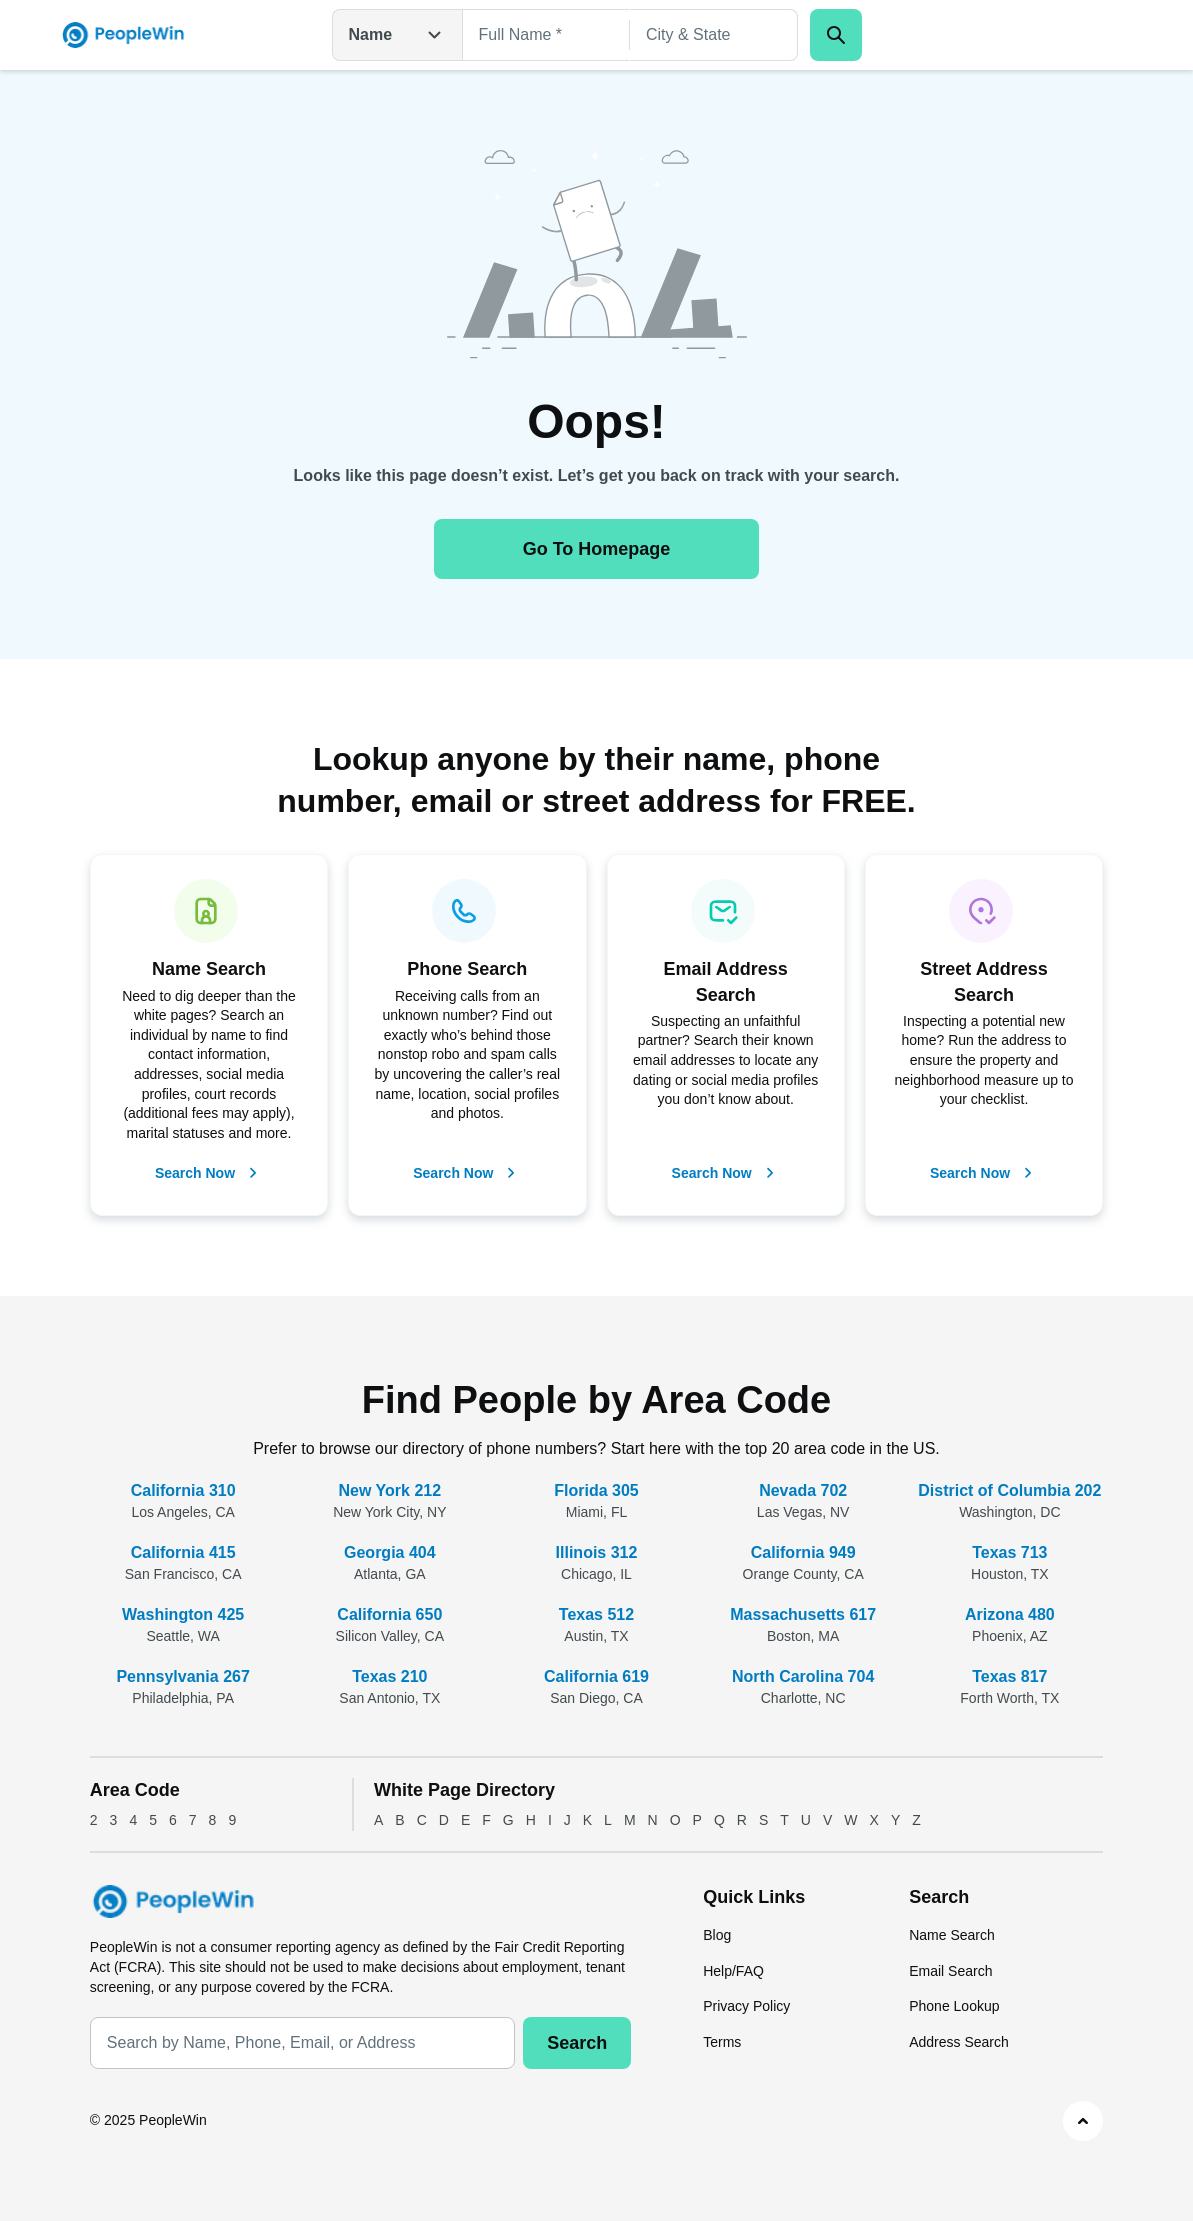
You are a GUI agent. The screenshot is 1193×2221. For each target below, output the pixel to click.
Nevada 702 (803, 1490)
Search (577, 2043)
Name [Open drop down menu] (397, 35)
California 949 (803, 1552)
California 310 (183, 1490)
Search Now (209, 1173)
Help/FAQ (733, 1971)
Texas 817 (1009, 1676)
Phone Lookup (954, 2006)
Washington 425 (183, 1614)
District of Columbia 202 (1009, 1490)
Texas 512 (596, 1614)
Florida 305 (596, 1490)
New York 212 (390, 1490)
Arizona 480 (1010, 1614)
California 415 (183, 1552)
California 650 (389, 1614)
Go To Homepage (597, 549)
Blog (717, 1935)
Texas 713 (1009, 1552)
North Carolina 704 (803, 1676)
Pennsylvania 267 (182, 1676)
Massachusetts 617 (803, 1614)
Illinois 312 (597, 1552)
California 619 (596, 1676)
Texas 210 (389, 1676)
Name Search (952, 1935)
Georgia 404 (390, 1552)
